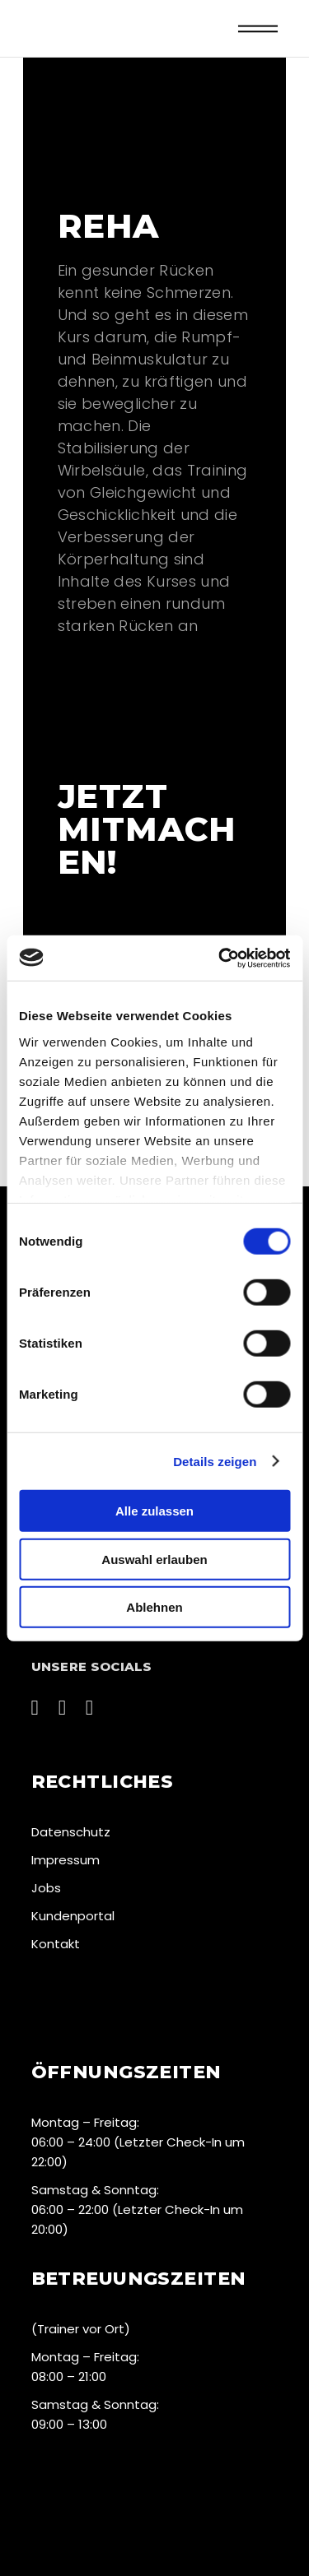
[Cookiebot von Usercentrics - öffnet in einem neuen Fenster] (220, 957)
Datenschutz (70, 1831)
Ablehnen (154, 1607)
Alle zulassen (154, 1511)
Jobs (46, 1887)
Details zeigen (214, 1461)
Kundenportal (73, 1915)
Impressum (65, 1859)
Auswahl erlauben (154, 1559)
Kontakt (55, 1943)
